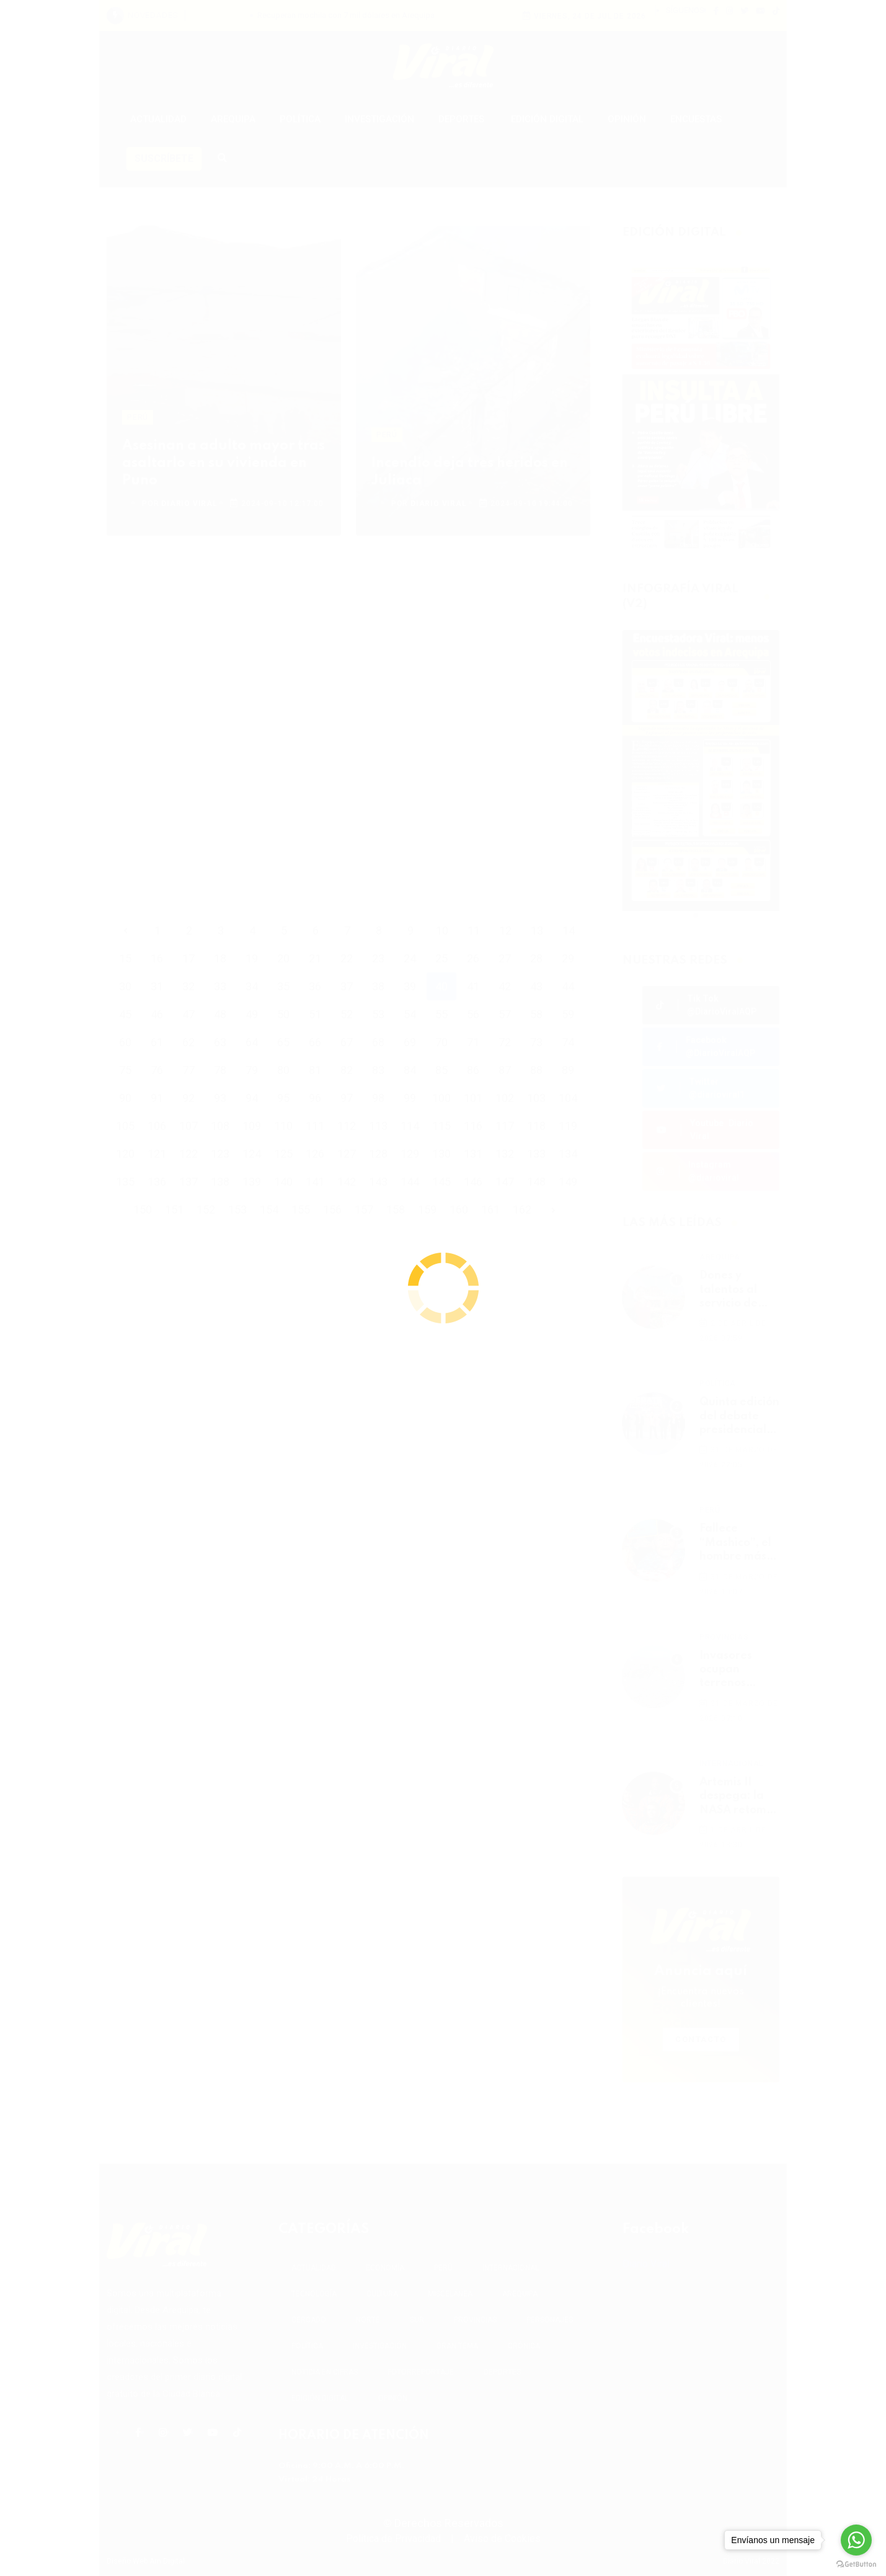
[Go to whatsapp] (856, 2540)
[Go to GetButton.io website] (856, 2563)
